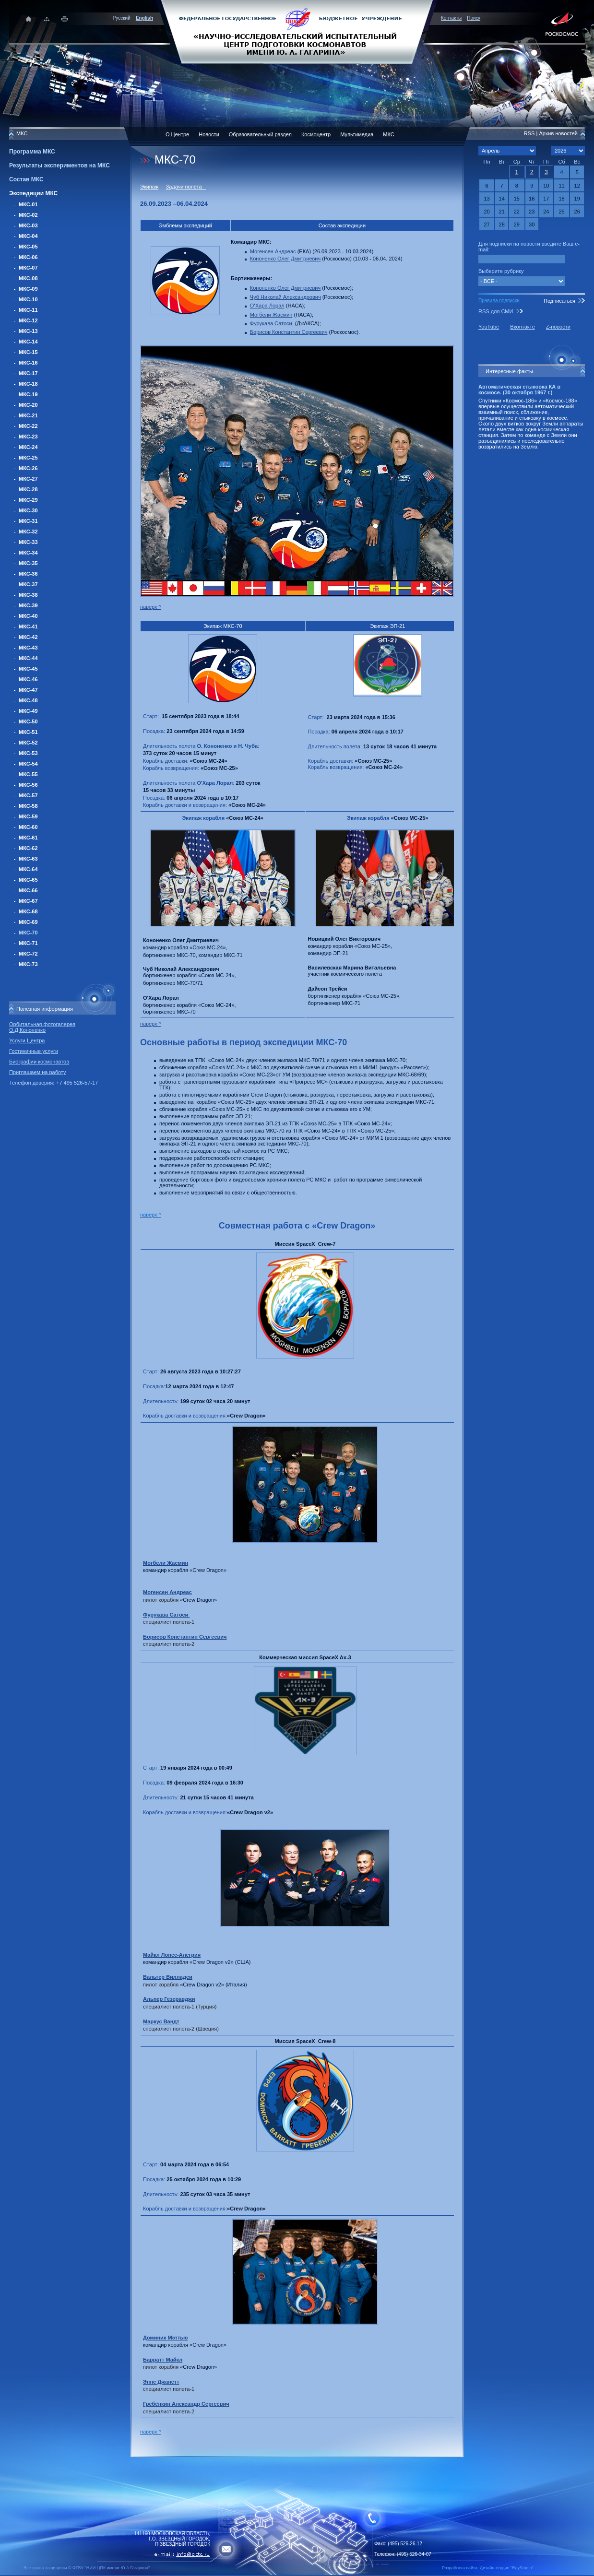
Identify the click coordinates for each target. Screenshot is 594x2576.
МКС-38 (28, 595)
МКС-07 (28, 268)
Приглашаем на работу (37, 1072)
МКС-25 (28, 458)
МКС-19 (28, 394)
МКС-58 (28, 806)
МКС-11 (28, 310)
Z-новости (558, 327)
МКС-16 (28, 363)
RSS (529, 133)
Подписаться (559, 301)
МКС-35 (28, 563)
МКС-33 (28, 542)
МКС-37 (28, 584)
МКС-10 (28, 299)
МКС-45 (28, 669)
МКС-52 (28, 742)
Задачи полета (186, 186)
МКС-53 (28, 753)
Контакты (451, 18)
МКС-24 (28, 447)
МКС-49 (28, 711)
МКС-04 (28, 236)
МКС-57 (28, 795)
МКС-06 (28, 257)
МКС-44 (28, 658)
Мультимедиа (356, 134)
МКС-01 (28, 204)
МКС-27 (28, 479)
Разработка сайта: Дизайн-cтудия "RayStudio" (488, 2567)
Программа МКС (32, 151)
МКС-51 (28, 732)
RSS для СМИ (495, 311)
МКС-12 (28, 320)
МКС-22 (28, 426)
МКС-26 (28, 468)
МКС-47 (28, 690)
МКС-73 (28, 964)
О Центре (177, 134)
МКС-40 (28, 616)
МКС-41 (28, 626)
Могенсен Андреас (273, 251)
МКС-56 (28, 785)
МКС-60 (28, 827)
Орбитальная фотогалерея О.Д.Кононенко (42, 1027)
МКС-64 (28, 869)
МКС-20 (28, 405)
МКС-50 (28, 721)
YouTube (488, 327)
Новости (209, 134)
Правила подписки (499, 300)
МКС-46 (28, 679)
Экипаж (149, 186)
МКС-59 (28, 816)
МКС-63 (28, 859)
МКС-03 (28, 225)
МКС (388, 134)
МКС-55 (28, 774)
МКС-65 (28, 880)
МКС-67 (28, 901)
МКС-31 (28, 521)
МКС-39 (28, 605)
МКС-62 (28, 848)
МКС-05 (28, 246)
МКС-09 (28, 289)
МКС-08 (28, 278)
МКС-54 (28, 764)
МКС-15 (28, 352)
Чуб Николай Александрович (285, 297)
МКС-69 (28, 922)
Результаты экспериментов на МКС (59, 165)
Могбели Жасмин (271, 315)
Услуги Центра (27, 1040)
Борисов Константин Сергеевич (289, 332)
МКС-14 (28, 341)
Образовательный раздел (260, 134)
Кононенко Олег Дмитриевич (285, 258)
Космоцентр (316, 134)
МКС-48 (28, 700)
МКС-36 (28, 574)
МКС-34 (28, 552)
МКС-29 (28, 500)
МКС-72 (28, 954)
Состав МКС (26, 179)
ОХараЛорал (267, 305)
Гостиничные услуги (33, 1051)
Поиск (473, 18)
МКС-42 (28, 637)
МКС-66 (28, 890)
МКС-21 (28, 415)
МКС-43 (28, 647)
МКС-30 (28, 510)
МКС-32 (28, 531)
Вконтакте (522, 327)
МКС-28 (28, 489)
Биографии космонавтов (39, 1061)
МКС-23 (28, 436)
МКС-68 (28, 911)
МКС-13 (28, 331)
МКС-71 (28, 943)
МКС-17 (28, 373)
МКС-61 (28, 837)
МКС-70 (28, 932)
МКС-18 (28, 384)
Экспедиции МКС (33, 193)
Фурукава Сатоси (272, 323)
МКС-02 (28, 215)
